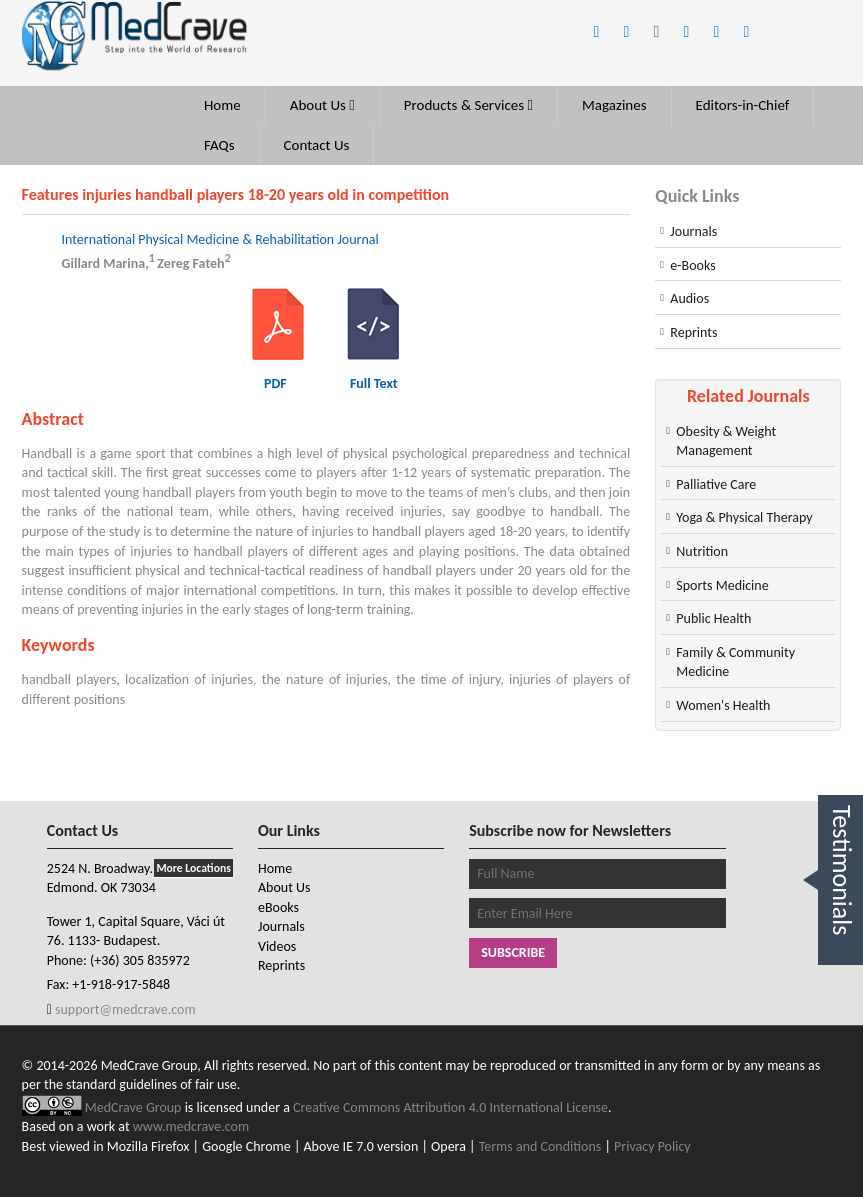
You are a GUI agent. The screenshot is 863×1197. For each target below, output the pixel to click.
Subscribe (513, 952)
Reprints (693, 332)
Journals (693, 231)
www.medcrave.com (191, 1126)
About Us (322, 105)
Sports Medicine (722, 585)
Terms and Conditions (540, 1146)
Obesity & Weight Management (726, 441)
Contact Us (317, 145)
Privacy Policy (652, 1146)
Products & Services (468, 105)
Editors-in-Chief (743, 105)
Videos (277, 946)
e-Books (692, 265)
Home (222, 105)
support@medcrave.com (124, 1009)
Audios (689, 298)
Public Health (713, 618)
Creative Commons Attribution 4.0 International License (450, 1107)
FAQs (219, 145)
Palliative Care (716, 484)
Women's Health (723, 705)
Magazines (614, 105)
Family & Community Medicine (735, 662)
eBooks (278, 907)
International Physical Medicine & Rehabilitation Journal (220, 239)
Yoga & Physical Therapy (744, 517)
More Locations (193, 868)
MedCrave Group (135, 1107)
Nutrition (702, 551)
